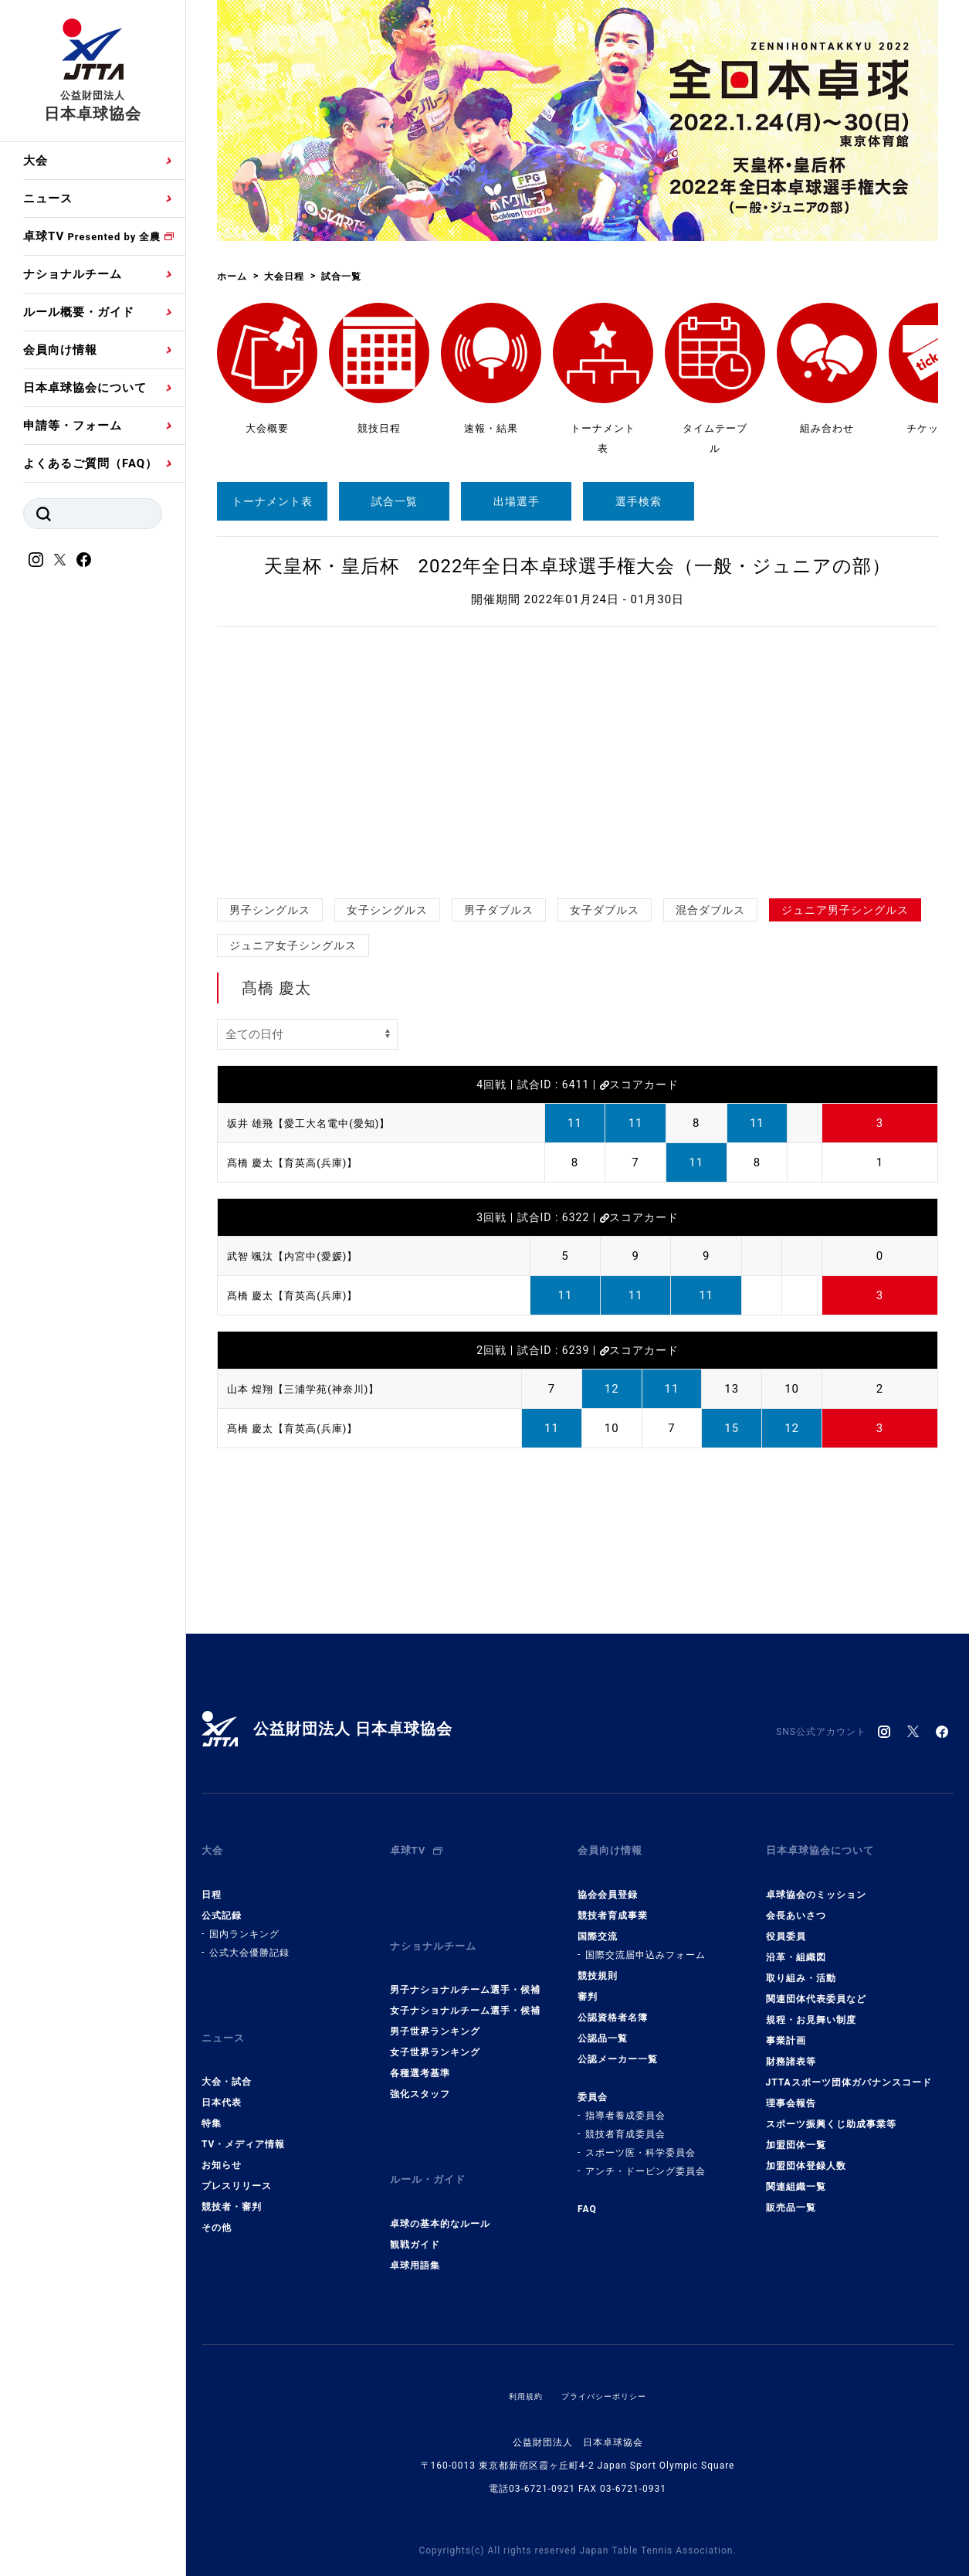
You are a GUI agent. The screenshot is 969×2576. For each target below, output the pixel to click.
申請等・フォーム (72, 426)
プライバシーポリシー (607, 2352)
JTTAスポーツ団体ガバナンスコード (849, 2067)
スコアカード (639, 1084)
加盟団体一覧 (796, 2130)
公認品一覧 (603, 2023)
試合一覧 (394, 501)
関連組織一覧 (796, 2172)
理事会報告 (791, 2088)
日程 (212, 1880)
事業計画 (786, 2026)
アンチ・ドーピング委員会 (645, 2156)
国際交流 (598, 1921)
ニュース (48, 198)
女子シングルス (387, 910)
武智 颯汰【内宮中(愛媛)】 (301, 1256)
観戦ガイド (415, 2201)
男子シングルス (269, 910)
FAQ (587, 2194)
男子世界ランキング (435, 2002)
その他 (217, 2199)
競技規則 (598, 1961)
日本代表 (222, 2074)
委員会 (593, 2082)
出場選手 (516, 501)
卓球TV (92, 236)
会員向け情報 (60, 350)
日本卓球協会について (85, 388)
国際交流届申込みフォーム (645, 1940)
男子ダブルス (499, 910)
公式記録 (222, 1901)
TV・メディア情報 (243, 2115)
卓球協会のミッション (816, 1880)
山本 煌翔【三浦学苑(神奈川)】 (314, 1389)
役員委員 (786, 1921)
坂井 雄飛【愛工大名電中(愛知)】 (320, 1123)
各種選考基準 (420, 2044)
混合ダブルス (710, 910)
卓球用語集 (415, 2222)
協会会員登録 (608, 1880)
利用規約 (518, 2352)
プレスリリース (237, 2157)
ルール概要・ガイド (78, 312)
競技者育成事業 (613, 1901)
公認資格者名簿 (613, 2002)
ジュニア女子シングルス (293, 945)
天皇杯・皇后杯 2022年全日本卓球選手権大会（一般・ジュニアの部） (578, 566)
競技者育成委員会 (625, 2119)
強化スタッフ (420, 2065)
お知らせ (222, 2136)
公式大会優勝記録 (249, 1938)
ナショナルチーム (72, 274)
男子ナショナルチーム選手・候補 (465, 1961)
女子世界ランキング (435, 2023)
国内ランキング (244, 1919)
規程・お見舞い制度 (811, 2005)
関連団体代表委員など (816, 1984)
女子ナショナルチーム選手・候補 (465, 1982)
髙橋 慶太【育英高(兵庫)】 (301, 1162)
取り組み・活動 (801, 1963)
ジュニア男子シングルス (845, 910)
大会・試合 (227, 2053)
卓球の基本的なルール (440, 2180)
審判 (588, 1982)
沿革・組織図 (796, 1942)
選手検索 (638, 501)
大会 (35, 161)
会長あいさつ (796, 1901)
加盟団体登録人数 (806, 2151)
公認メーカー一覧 (618, 2044)
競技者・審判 (232, 2178)
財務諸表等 (791, 2046)
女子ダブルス (604, 910)
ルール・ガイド (433, 2144)
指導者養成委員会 (625, 2101)
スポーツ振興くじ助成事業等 (831, 2109)
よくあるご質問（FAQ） (90, 463)
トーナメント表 (272, 501)
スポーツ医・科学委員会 (640, 2138)
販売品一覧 (791, 2192)
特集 (212, 2094)
